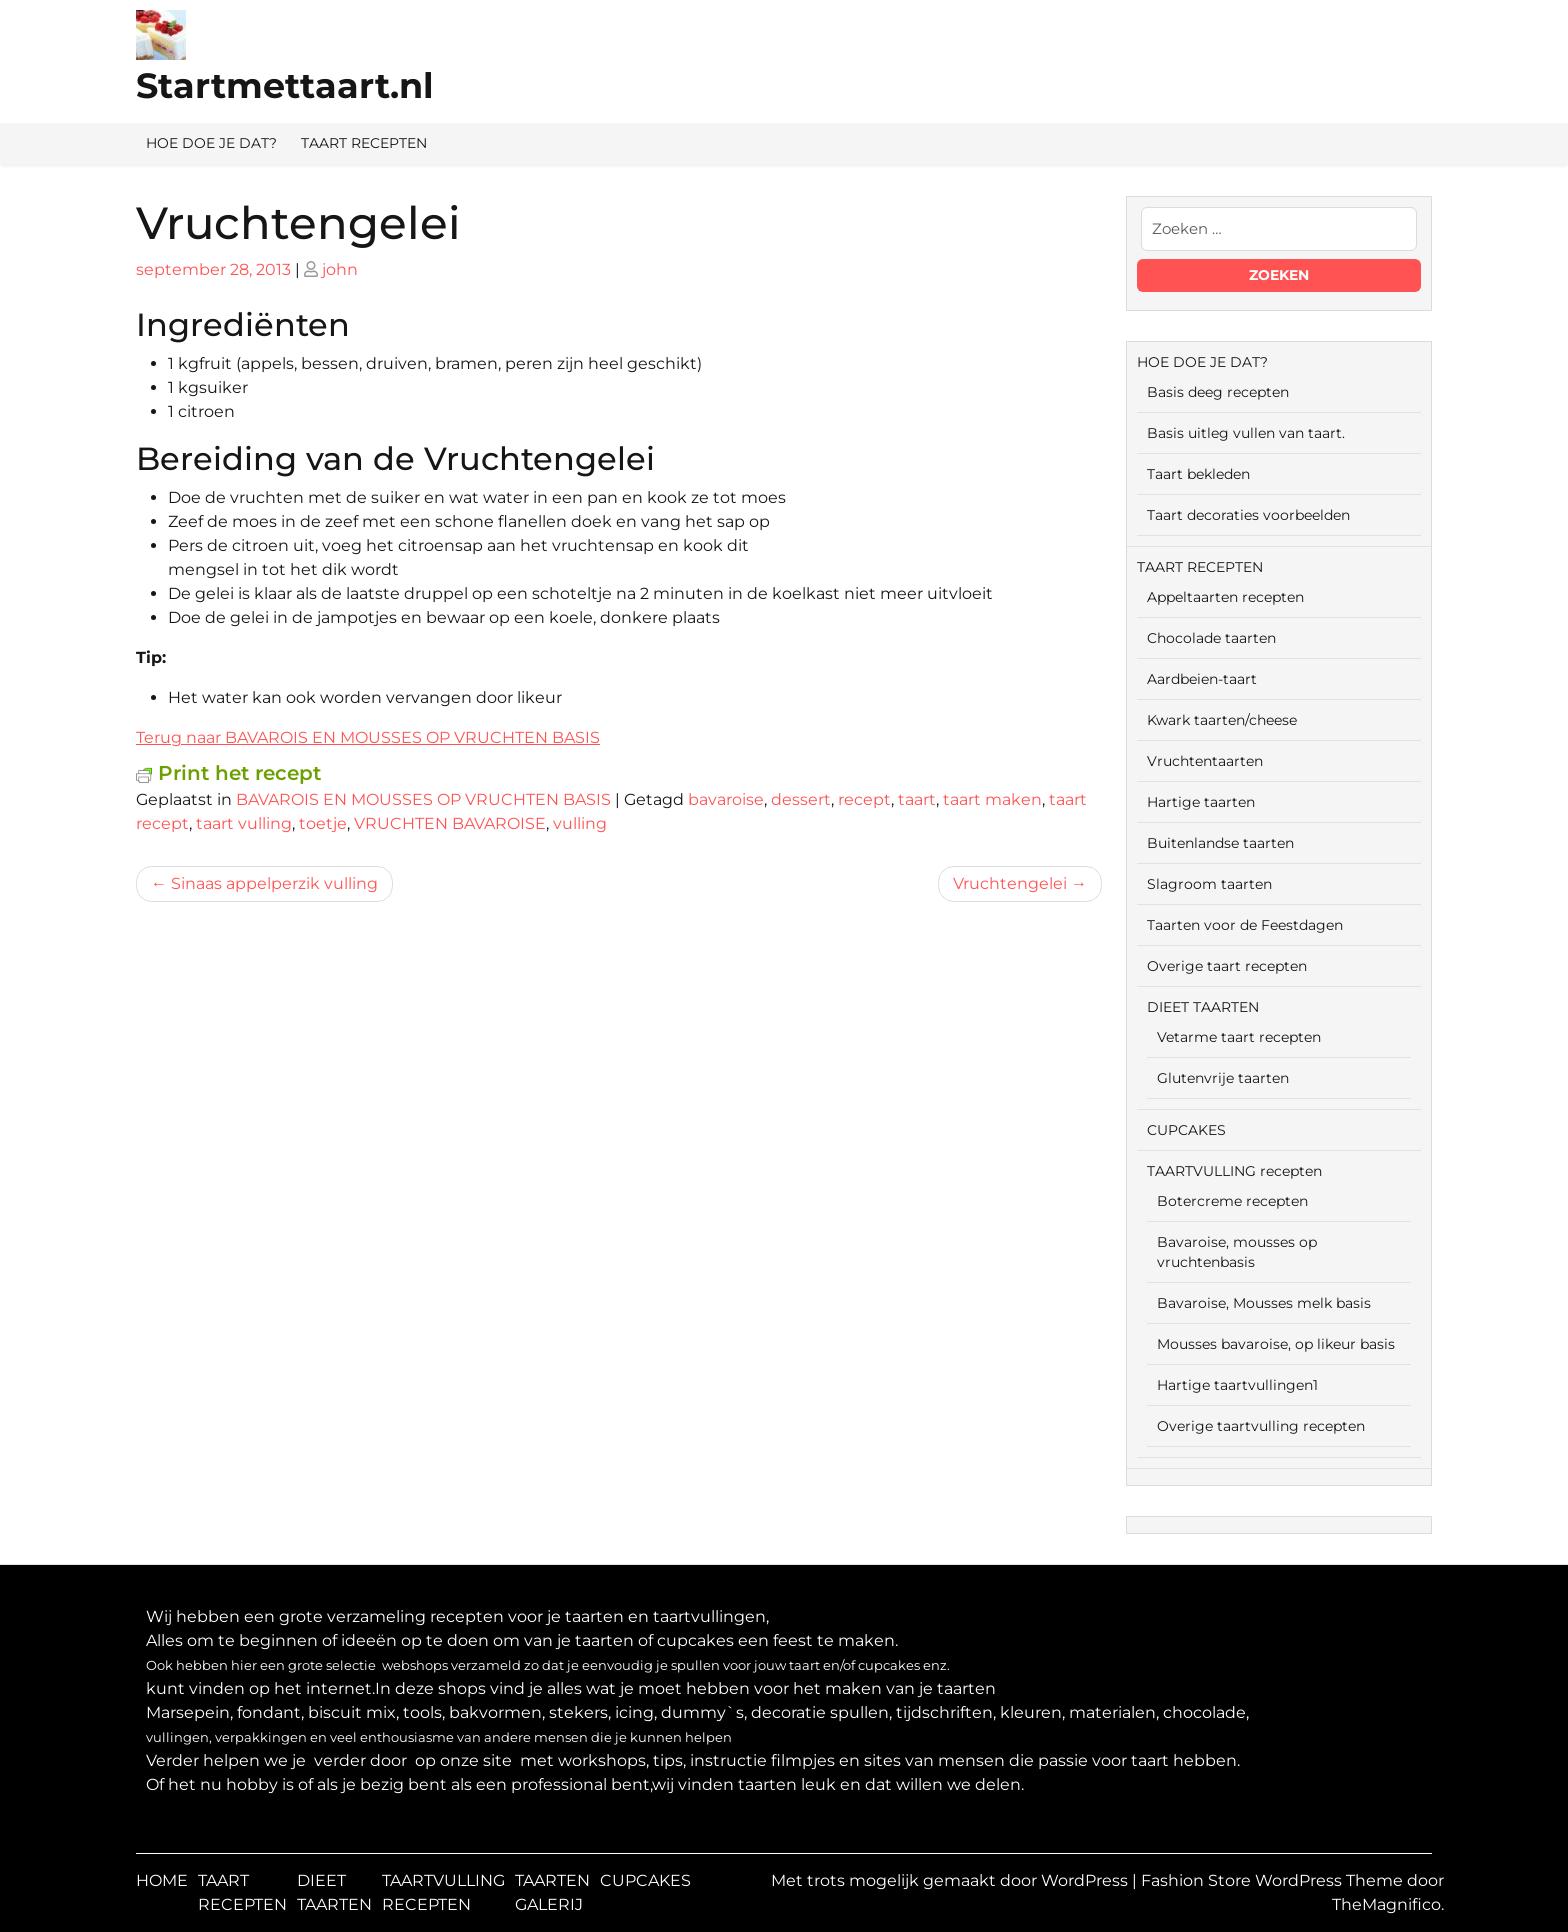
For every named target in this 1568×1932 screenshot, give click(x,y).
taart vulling (244, 823)
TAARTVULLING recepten (1234, 1171)
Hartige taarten (1201, 802)
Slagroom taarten (1209, 884)
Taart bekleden (1198, 474)
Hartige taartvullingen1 (1237, 1385)
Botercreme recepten (1232, 1201)
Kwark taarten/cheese (1222, 720)
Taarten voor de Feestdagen (1245, 925)
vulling (580, 823)
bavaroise (726, 799)
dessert (801, 799)
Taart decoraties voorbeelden (1248, 515)
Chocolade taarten (1211, 638)
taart (917, 799)
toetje (323, 823)
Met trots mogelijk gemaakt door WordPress (951, 1880)
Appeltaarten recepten (1225, 597)
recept (864, 799)
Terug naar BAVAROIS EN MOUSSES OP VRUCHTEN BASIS (368, 737)
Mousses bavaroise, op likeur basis (1276, 1344)
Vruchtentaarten (1205, 761)
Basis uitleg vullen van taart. (1246, 433)
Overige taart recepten (1227, 966)
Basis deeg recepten (1218, 392)
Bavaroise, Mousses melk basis (1264, 1303)
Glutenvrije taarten (1223, 1078)
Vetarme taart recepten (1239, 1037)
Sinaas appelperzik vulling (274, 883)
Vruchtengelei (1010, 883)
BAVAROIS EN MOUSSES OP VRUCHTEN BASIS (423, 799)
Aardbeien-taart (1202, 679)
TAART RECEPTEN (364, 143)
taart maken (992, 799)
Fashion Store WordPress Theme (1274, 1880)
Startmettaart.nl (285, 85)
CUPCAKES (1186, 1130)
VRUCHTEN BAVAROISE (450, 823)
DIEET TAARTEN (1203, 1007)
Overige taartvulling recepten (1261, 1426)
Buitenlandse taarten (1220, 843)
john (340, 269)
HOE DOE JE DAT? (211, 143)
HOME (162, 1880)
